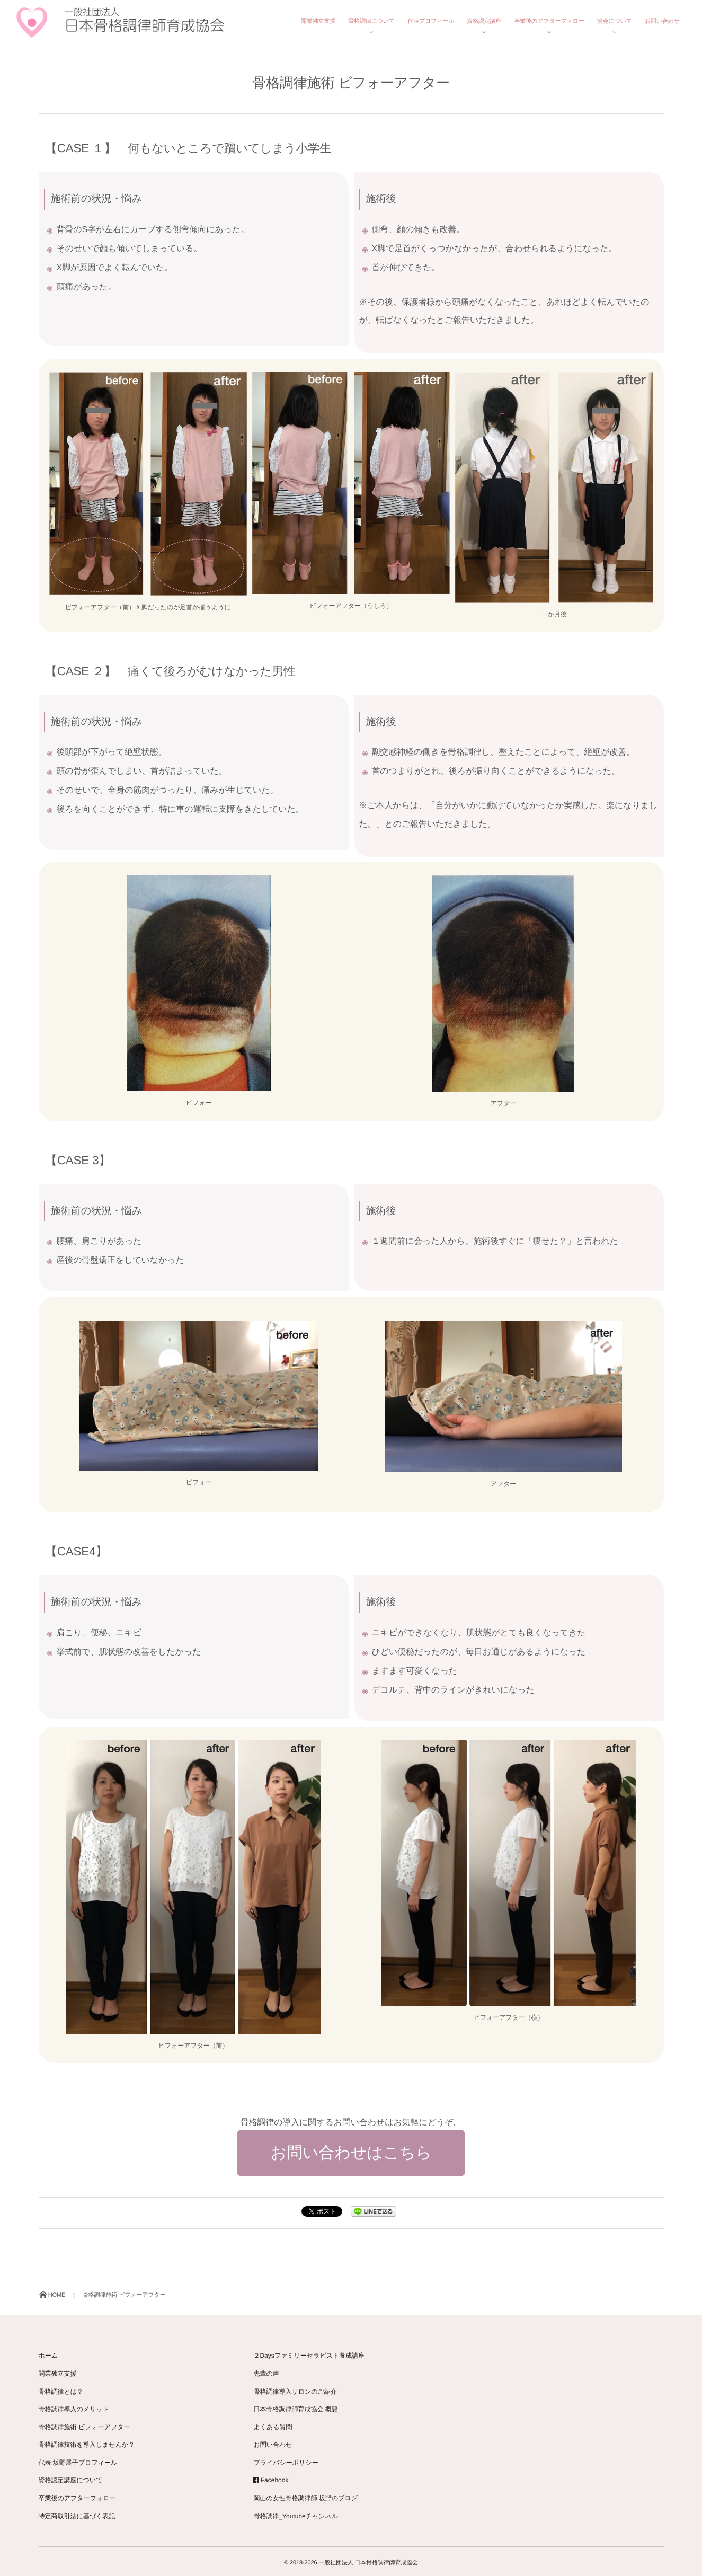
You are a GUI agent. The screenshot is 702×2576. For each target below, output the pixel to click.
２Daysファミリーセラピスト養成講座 (309, 2353)
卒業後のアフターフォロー (549, 21)
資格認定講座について (71, 2477)
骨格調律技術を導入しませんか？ (87, 2442)
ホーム (48, 2353)
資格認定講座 (484, 21)
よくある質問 (272, 2424)
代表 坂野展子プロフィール (78, 2459)
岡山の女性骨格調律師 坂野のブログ (305, 2495)
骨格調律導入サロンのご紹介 (294, 2388)
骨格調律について (371, 21)
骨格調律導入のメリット (74, 2406)
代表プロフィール (430, 21)
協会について (614, 21)
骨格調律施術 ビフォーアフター (84, 2424)
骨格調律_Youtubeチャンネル (295, 2513)
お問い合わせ (662, 21)
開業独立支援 (318, 21)
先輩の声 (266, 2370)
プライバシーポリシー (285, 2459)
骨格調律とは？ (61, 2388)
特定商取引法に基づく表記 (77, 2513)
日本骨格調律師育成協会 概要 (295, 2406)
